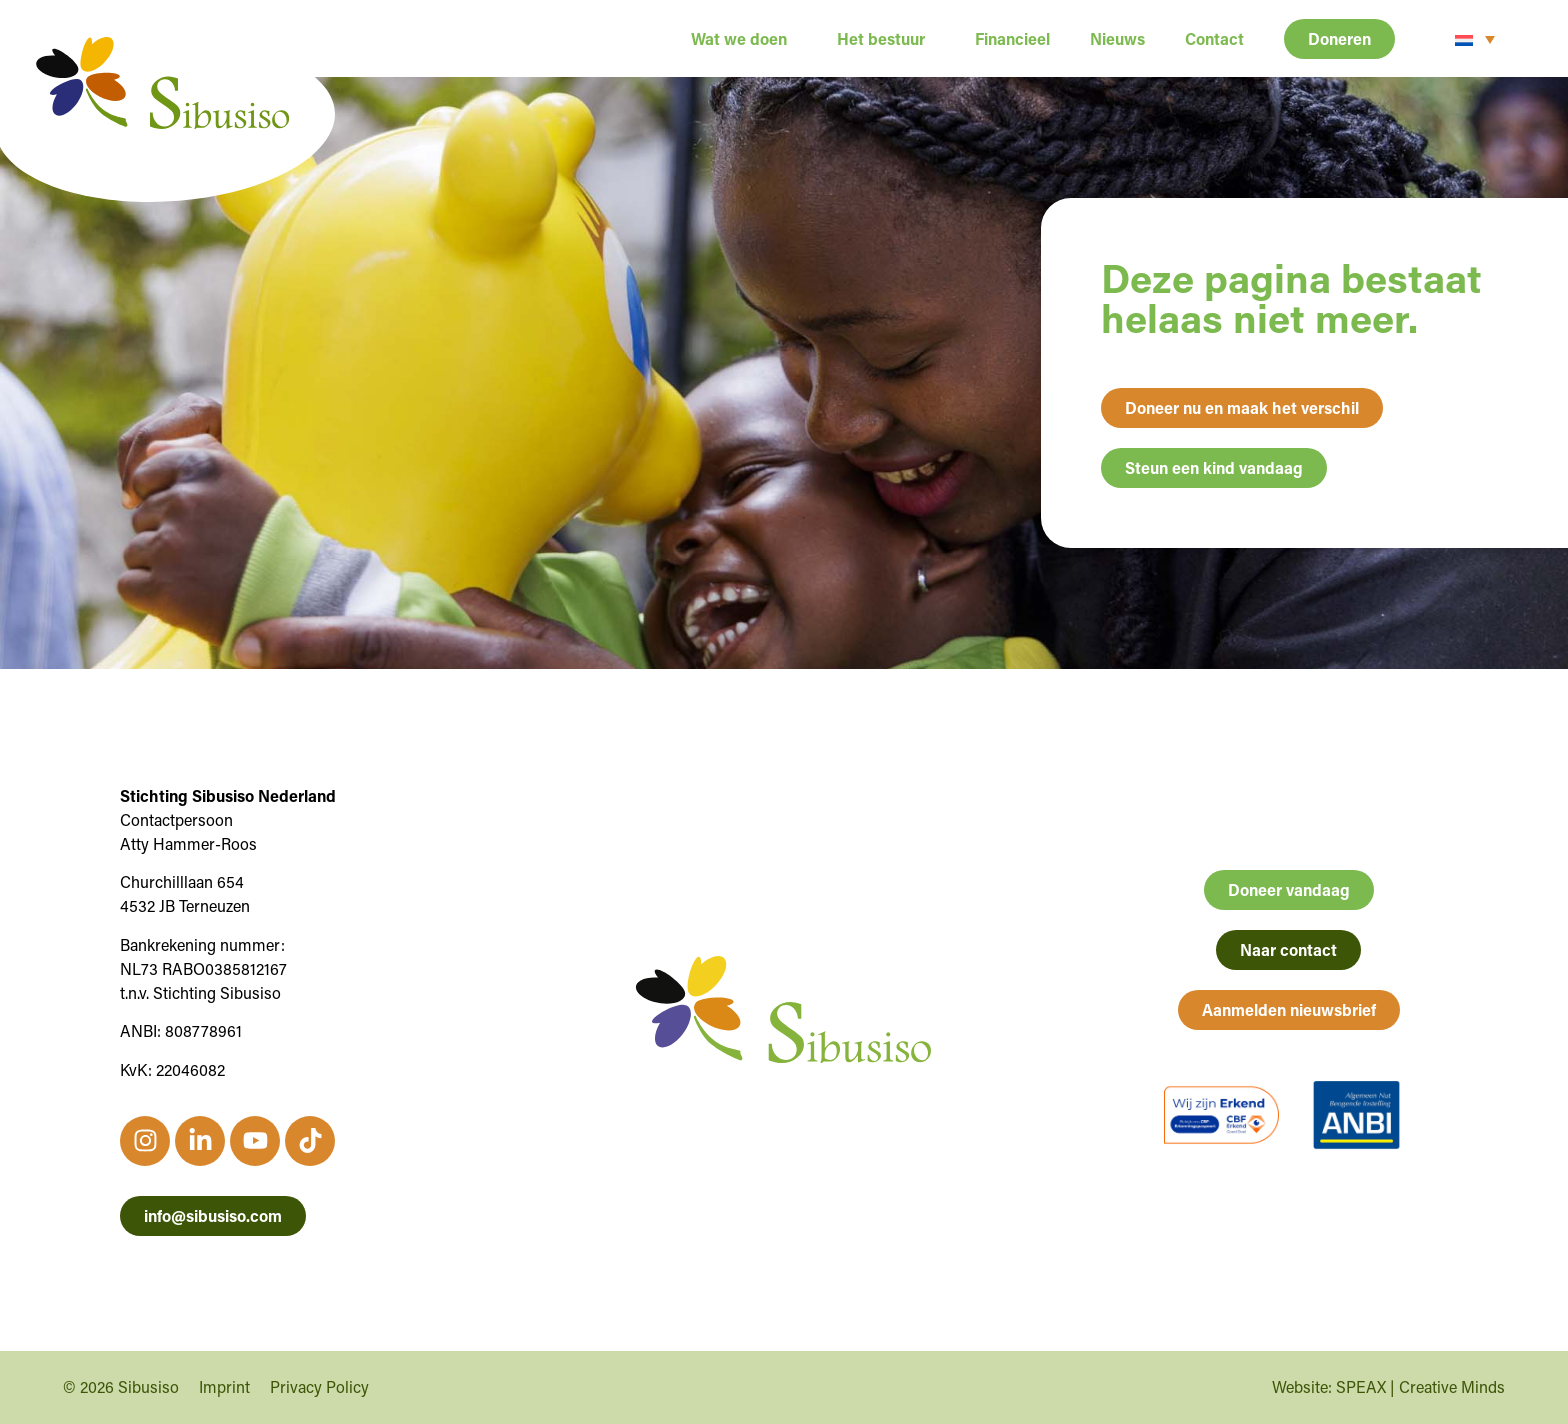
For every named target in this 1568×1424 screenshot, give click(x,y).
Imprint (224, 1386)
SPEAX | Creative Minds (1420, 1386)
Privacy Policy (319, 1386)
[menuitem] (1475, 39)
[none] (1475, 39)
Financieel (1012, 38)
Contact (1214, 38)
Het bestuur (886, 38)
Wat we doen (744, 38)
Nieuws (1117, 38)
